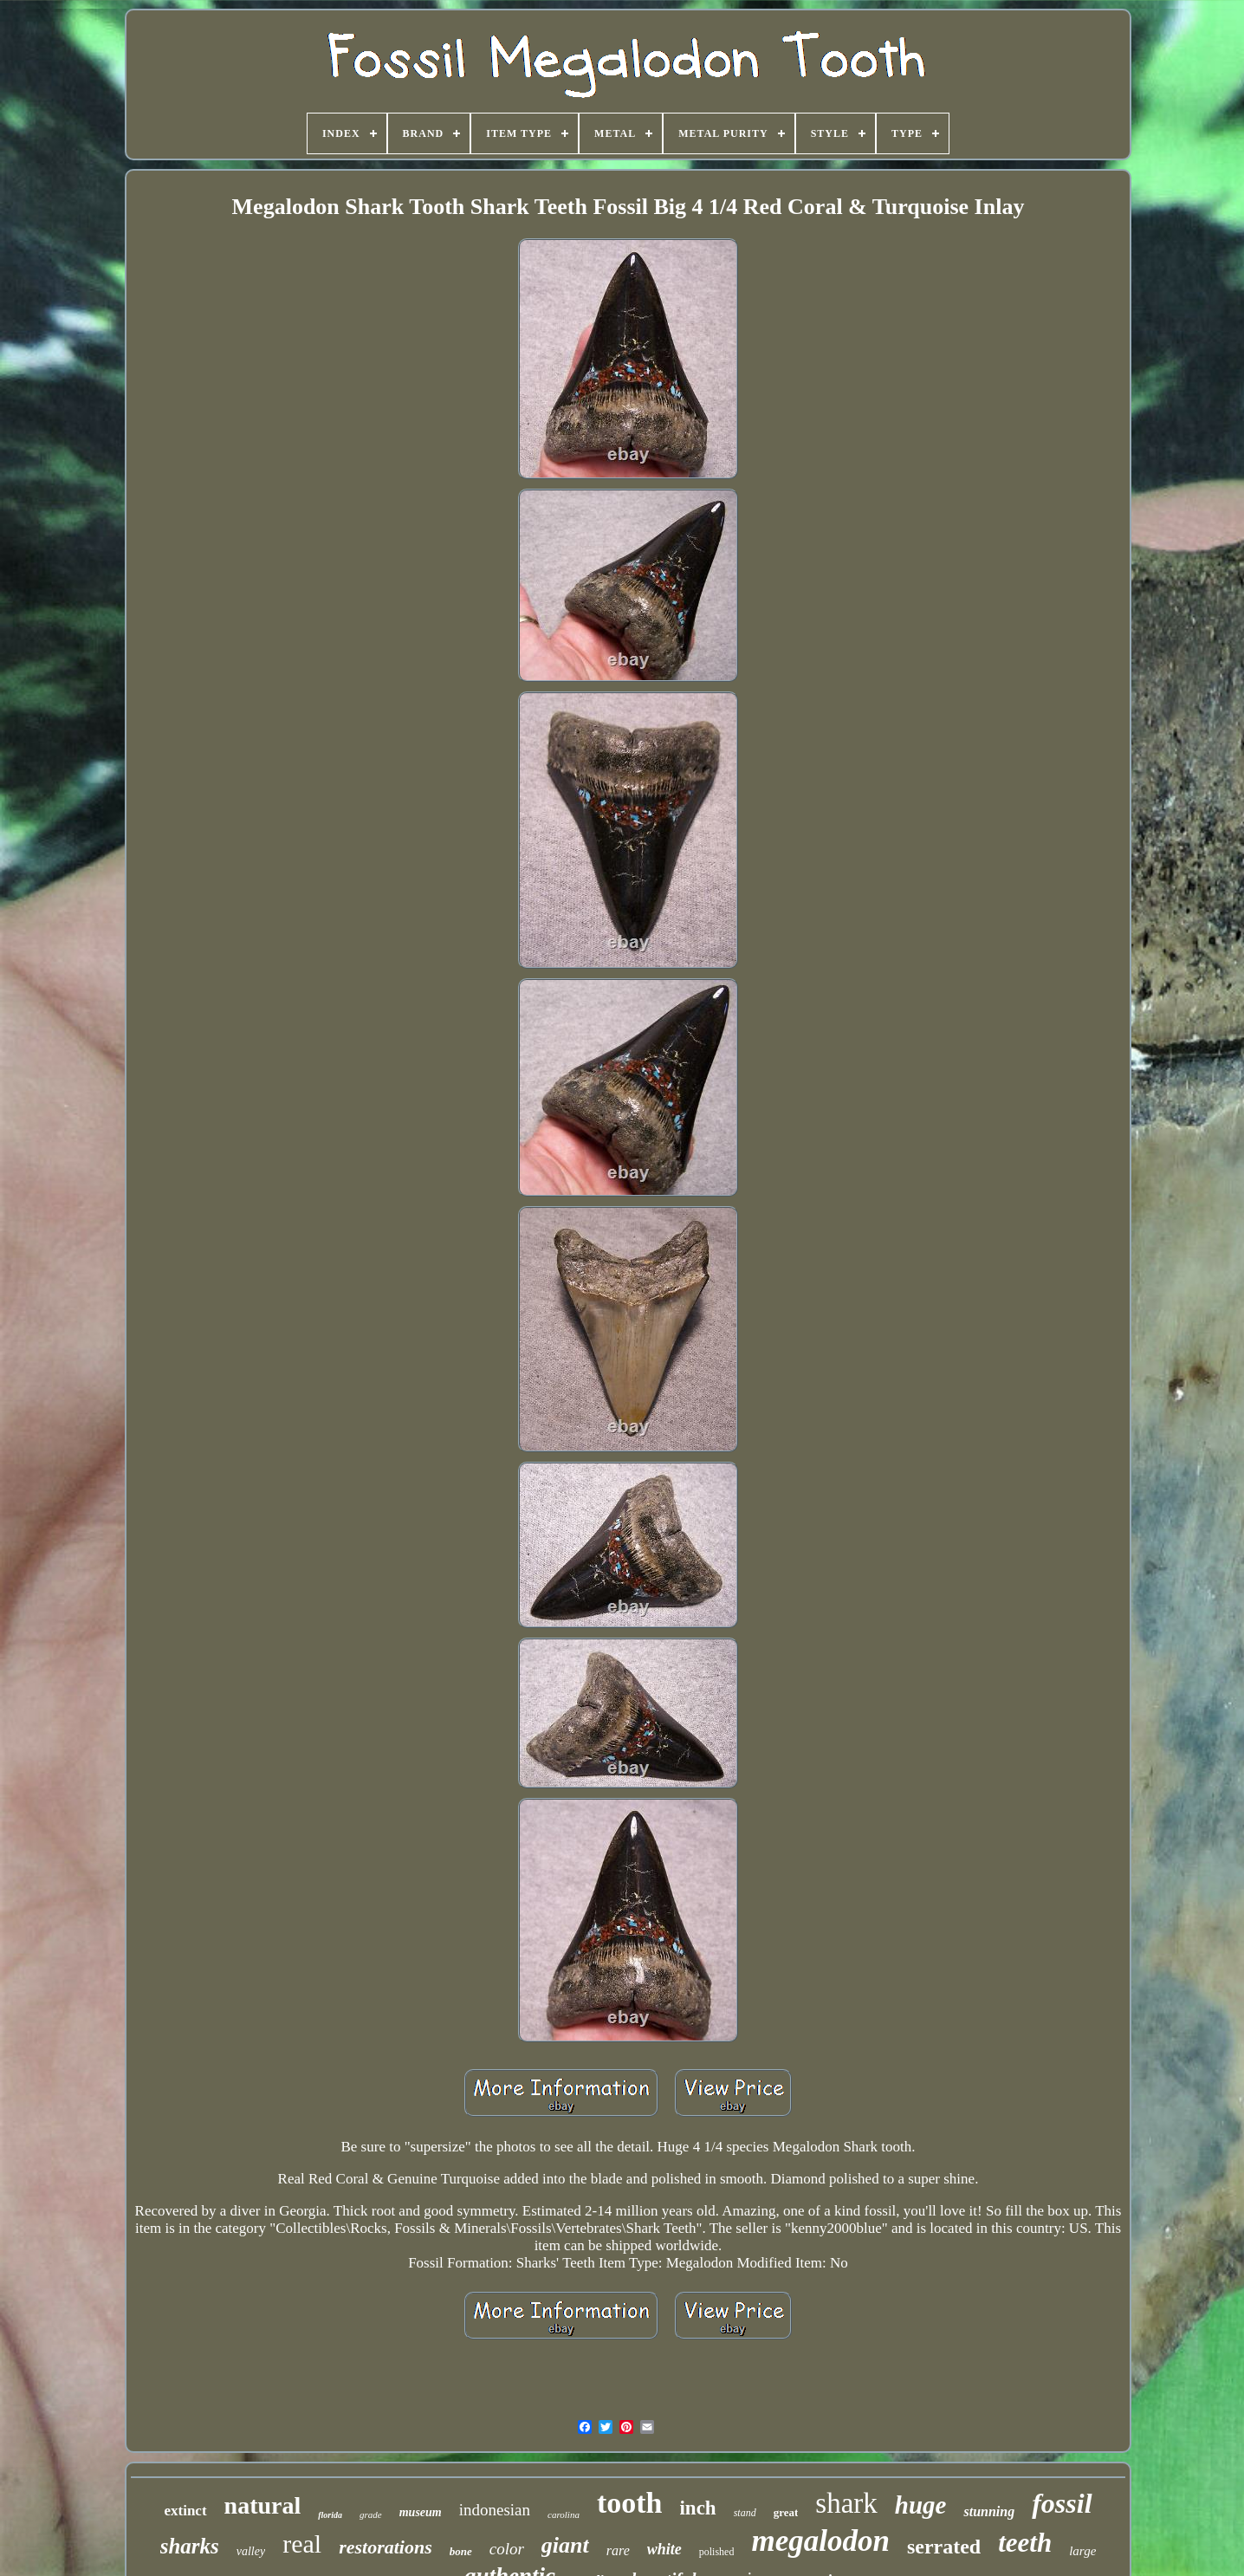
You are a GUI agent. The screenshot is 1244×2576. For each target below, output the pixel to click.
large (1082, 2551)
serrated (944, 2546)
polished (717, 2552)
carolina (563, 2514)
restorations (385, 2547)
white (664, 2549)
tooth (630, 2503)
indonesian (494, 2510)
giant (565, 2545)
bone (461, 2551)
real (301, 2543)
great (786, 2512)
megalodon (820, 2541)
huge (921, 2505)
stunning (988, 2511)
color (506, 2549)
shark (846, 2503)
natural (262, 2505)
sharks (189, 2546)
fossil (1062, 2503)
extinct (185, 2510)
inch (697, 2508)
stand (745, 2513)
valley (250, 2551)
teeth (1025, 2542)
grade (371, 2514)
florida (330, 2515)
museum (420, 2512)
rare (618, 2550)
